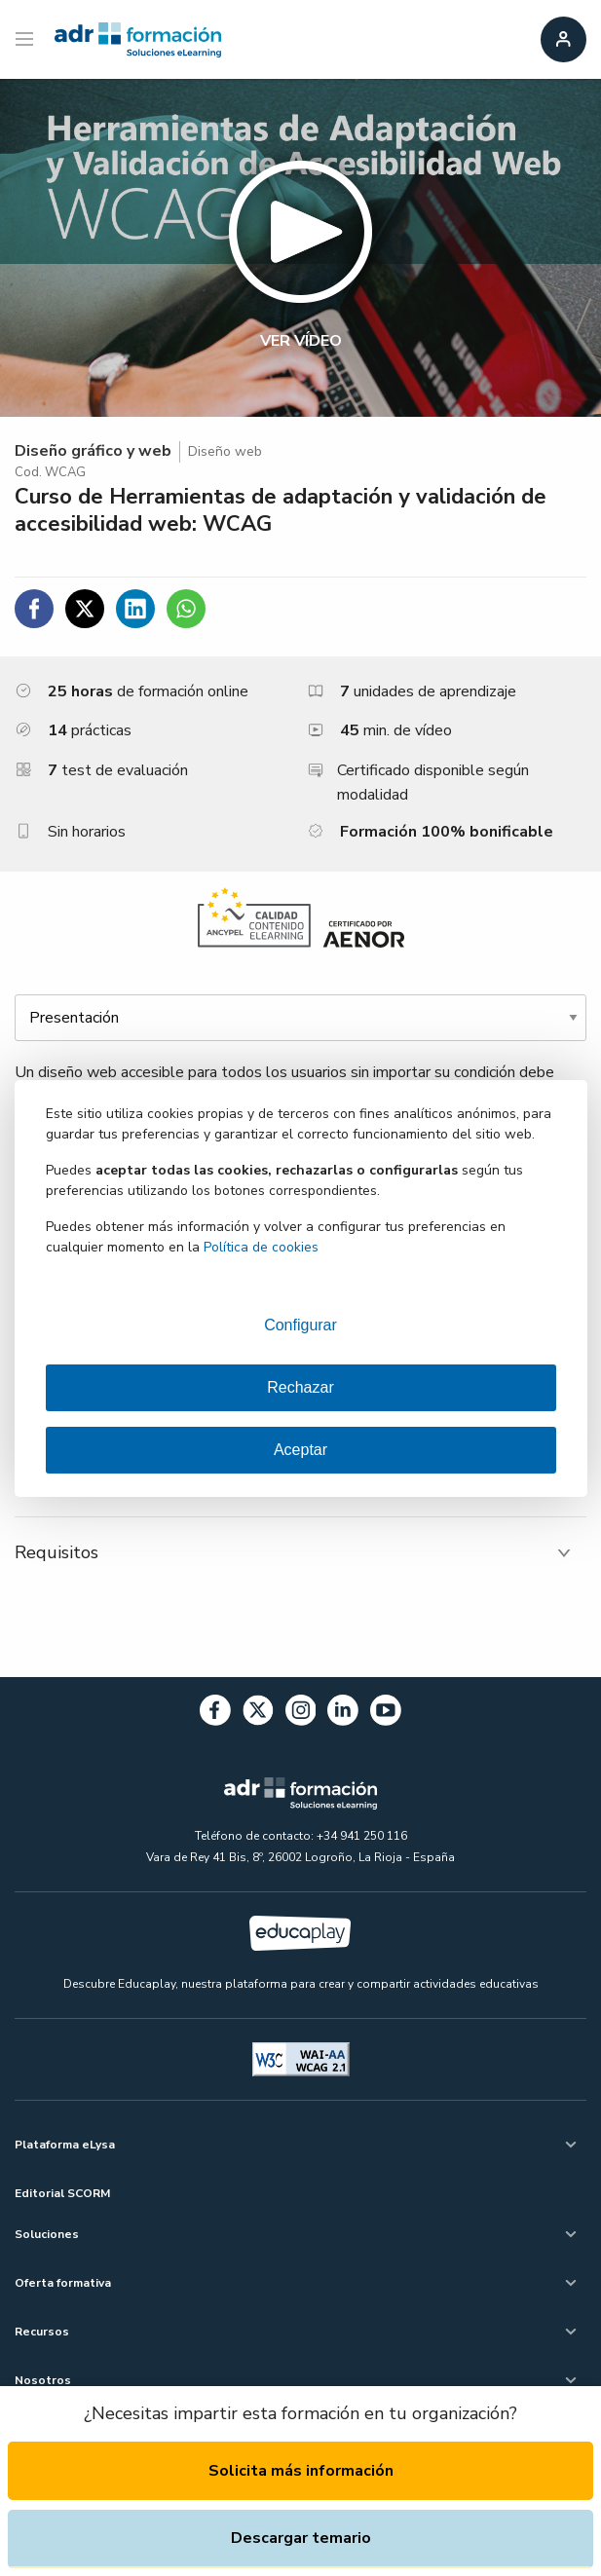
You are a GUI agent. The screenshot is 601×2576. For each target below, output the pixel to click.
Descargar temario (301, 2538)
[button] (300, 248)
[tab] (300, 1552)
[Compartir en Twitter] (84, 608)
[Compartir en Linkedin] (135, 608)
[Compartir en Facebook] (34, 608)
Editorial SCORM (62, 2193)
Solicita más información (301, 2471)
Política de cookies (261, 1247)
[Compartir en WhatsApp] (186, 608)
